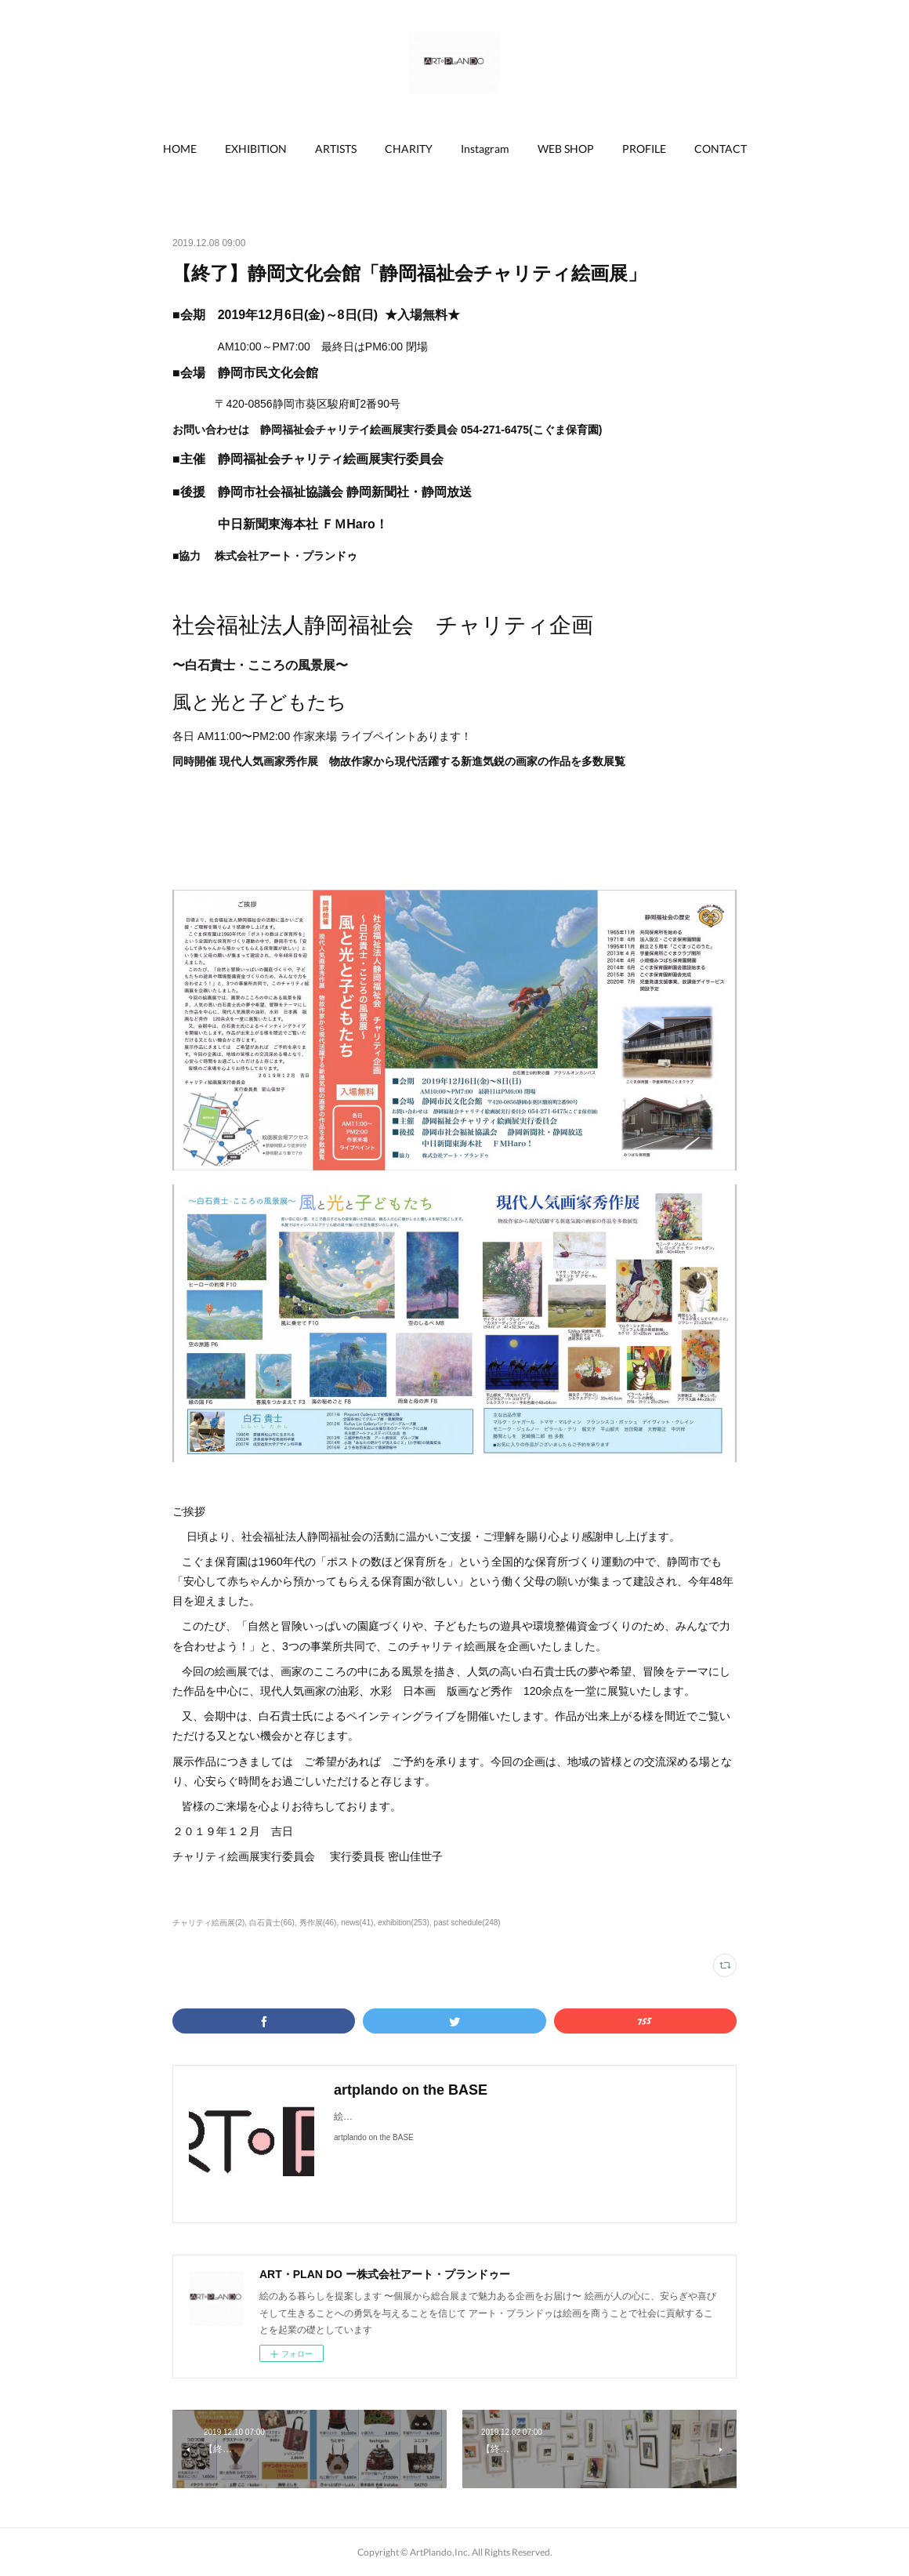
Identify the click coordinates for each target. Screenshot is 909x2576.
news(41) (357, 1922)
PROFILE (644, 148)
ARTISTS (336, 148)
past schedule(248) (467, 1922)
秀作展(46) (318, 1922)
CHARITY (409, 148)
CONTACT (720, 148)
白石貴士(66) (272, 1922)
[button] (180, 148)
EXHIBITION (256, 148)
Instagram (485, 148)
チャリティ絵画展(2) (208, 1922)
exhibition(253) (403, 1922)
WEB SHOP (566, 148)
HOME (180, 148)
